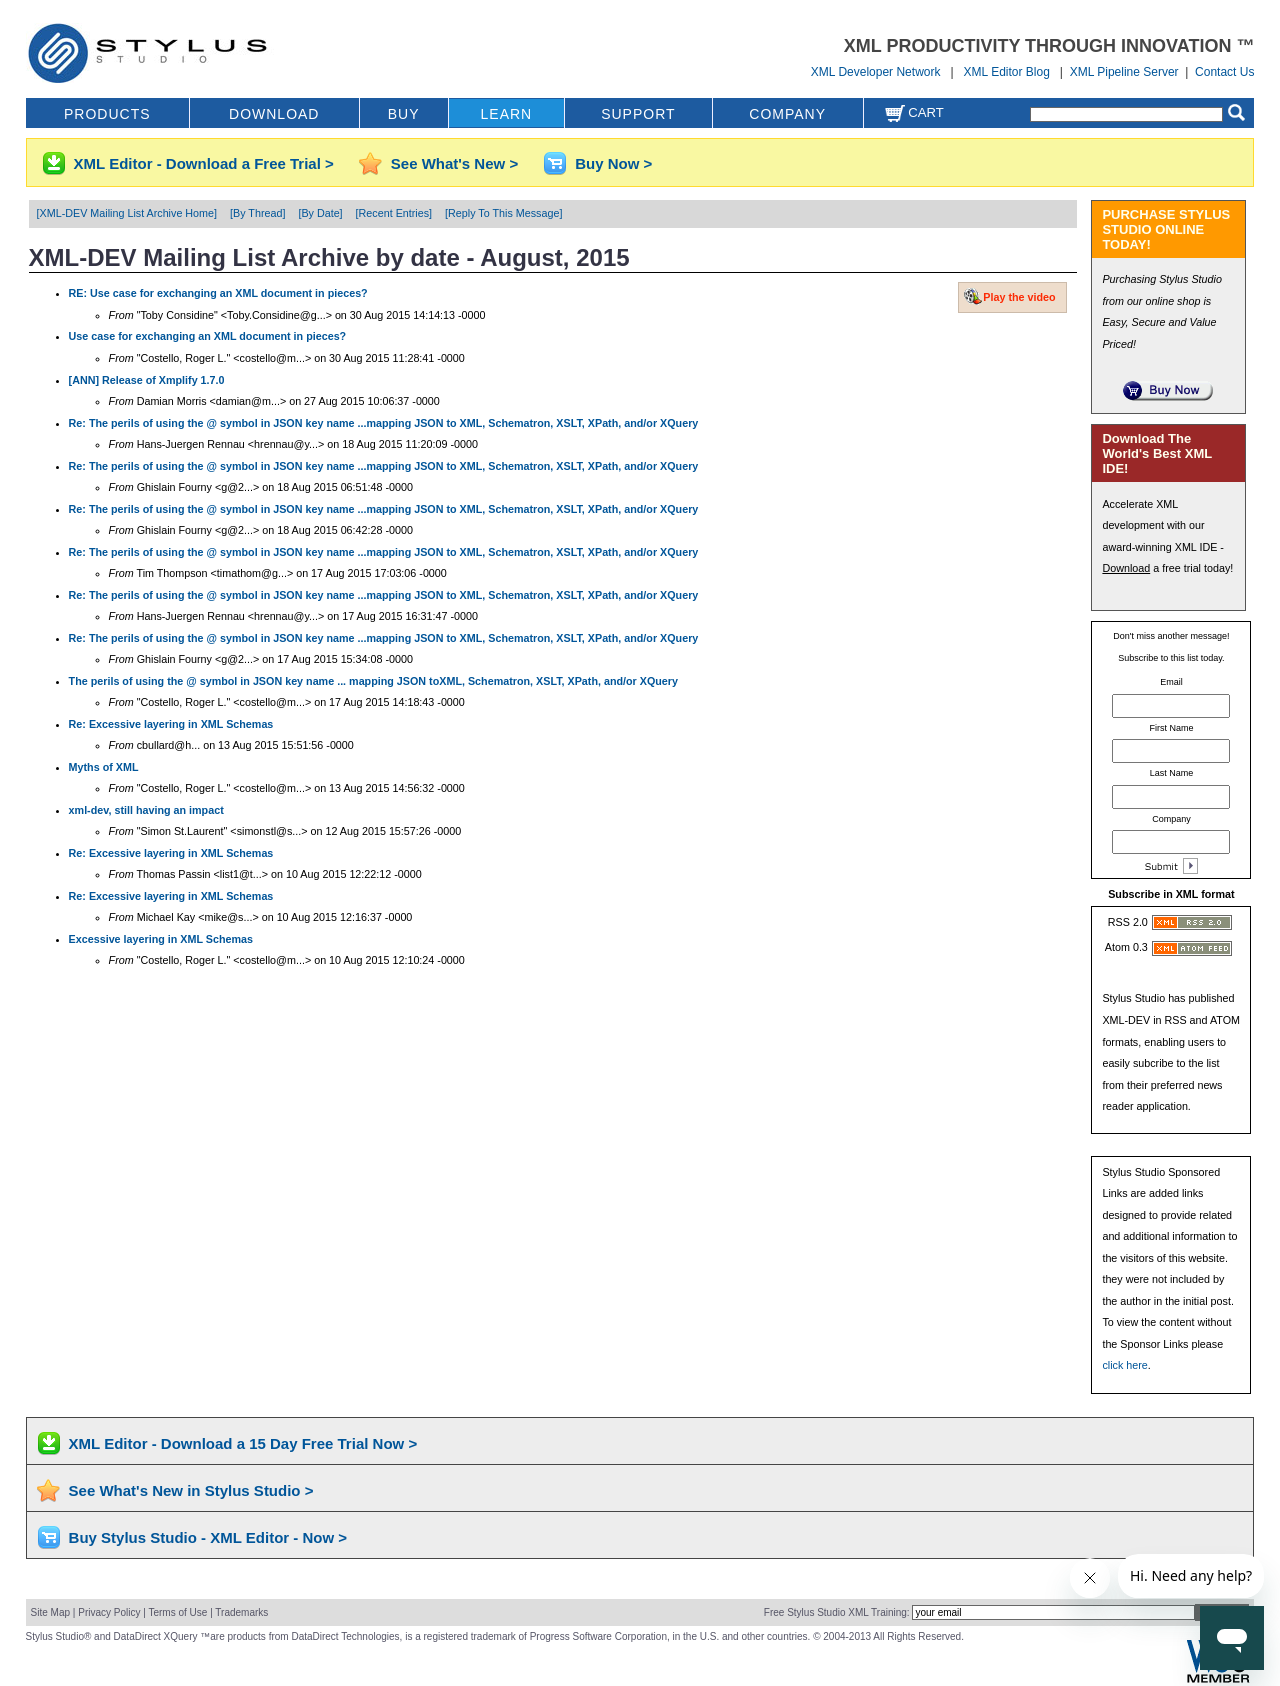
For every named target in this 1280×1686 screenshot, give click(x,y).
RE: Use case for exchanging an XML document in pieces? (218, 293)
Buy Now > (613, 163)
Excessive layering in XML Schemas (161, 939)
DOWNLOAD (274, 114)
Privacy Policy (109, 1612)
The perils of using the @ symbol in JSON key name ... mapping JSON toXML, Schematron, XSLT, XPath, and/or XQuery (373, 681)
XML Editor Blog (1007, 72)
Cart (914, 112)
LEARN (507, 114)
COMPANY (787, 114)
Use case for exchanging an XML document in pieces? (208, 336)
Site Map (50, 1612)
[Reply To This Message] (503, 213)
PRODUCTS (107, 114)
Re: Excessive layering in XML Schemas (171, 724)
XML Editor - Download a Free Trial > (204, 163)
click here (1124, 1365)
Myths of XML (104, 767)
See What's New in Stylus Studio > (191, 1490)
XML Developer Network (876, 72)
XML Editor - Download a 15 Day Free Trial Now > (243, 1443)
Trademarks (241, 1612)
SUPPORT (638, 114)
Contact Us (1224, 72)
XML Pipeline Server (1124, 72)
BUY (404, 114)
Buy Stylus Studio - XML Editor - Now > (208, 1537)
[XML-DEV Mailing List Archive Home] (127, 213)
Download (1126, 568)
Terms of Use (177, 1612)
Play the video (1019, 297)
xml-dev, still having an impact (146, 810)
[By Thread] (257, 213)
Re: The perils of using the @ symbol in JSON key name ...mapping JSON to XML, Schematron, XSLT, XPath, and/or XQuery (384, 423)
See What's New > (454, 163)
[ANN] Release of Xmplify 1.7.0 (147, 380)
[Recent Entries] (394, 213)
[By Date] (320, 213)
